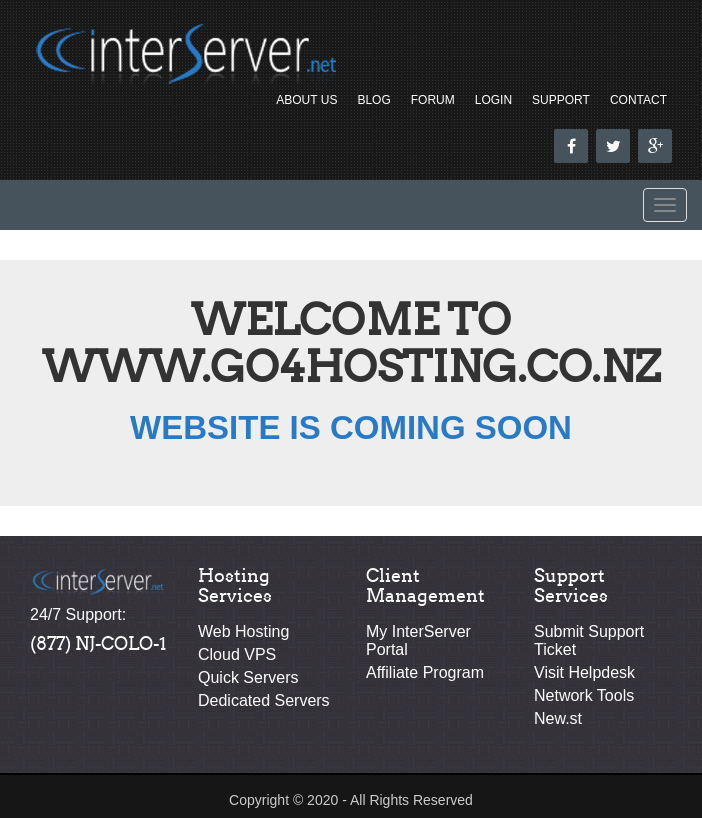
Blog (373, 100)
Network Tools (584, 695)
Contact (638, 100)
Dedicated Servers (264, 700)
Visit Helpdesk (584, 672)
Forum (433, 100)
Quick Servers (248, 677)
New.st (558, 718)
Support (561, 100)
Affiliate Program (425, 672)
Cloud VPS (237, 654)
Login (493, 100)
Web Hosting (243, 631)
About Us (306, 100)
